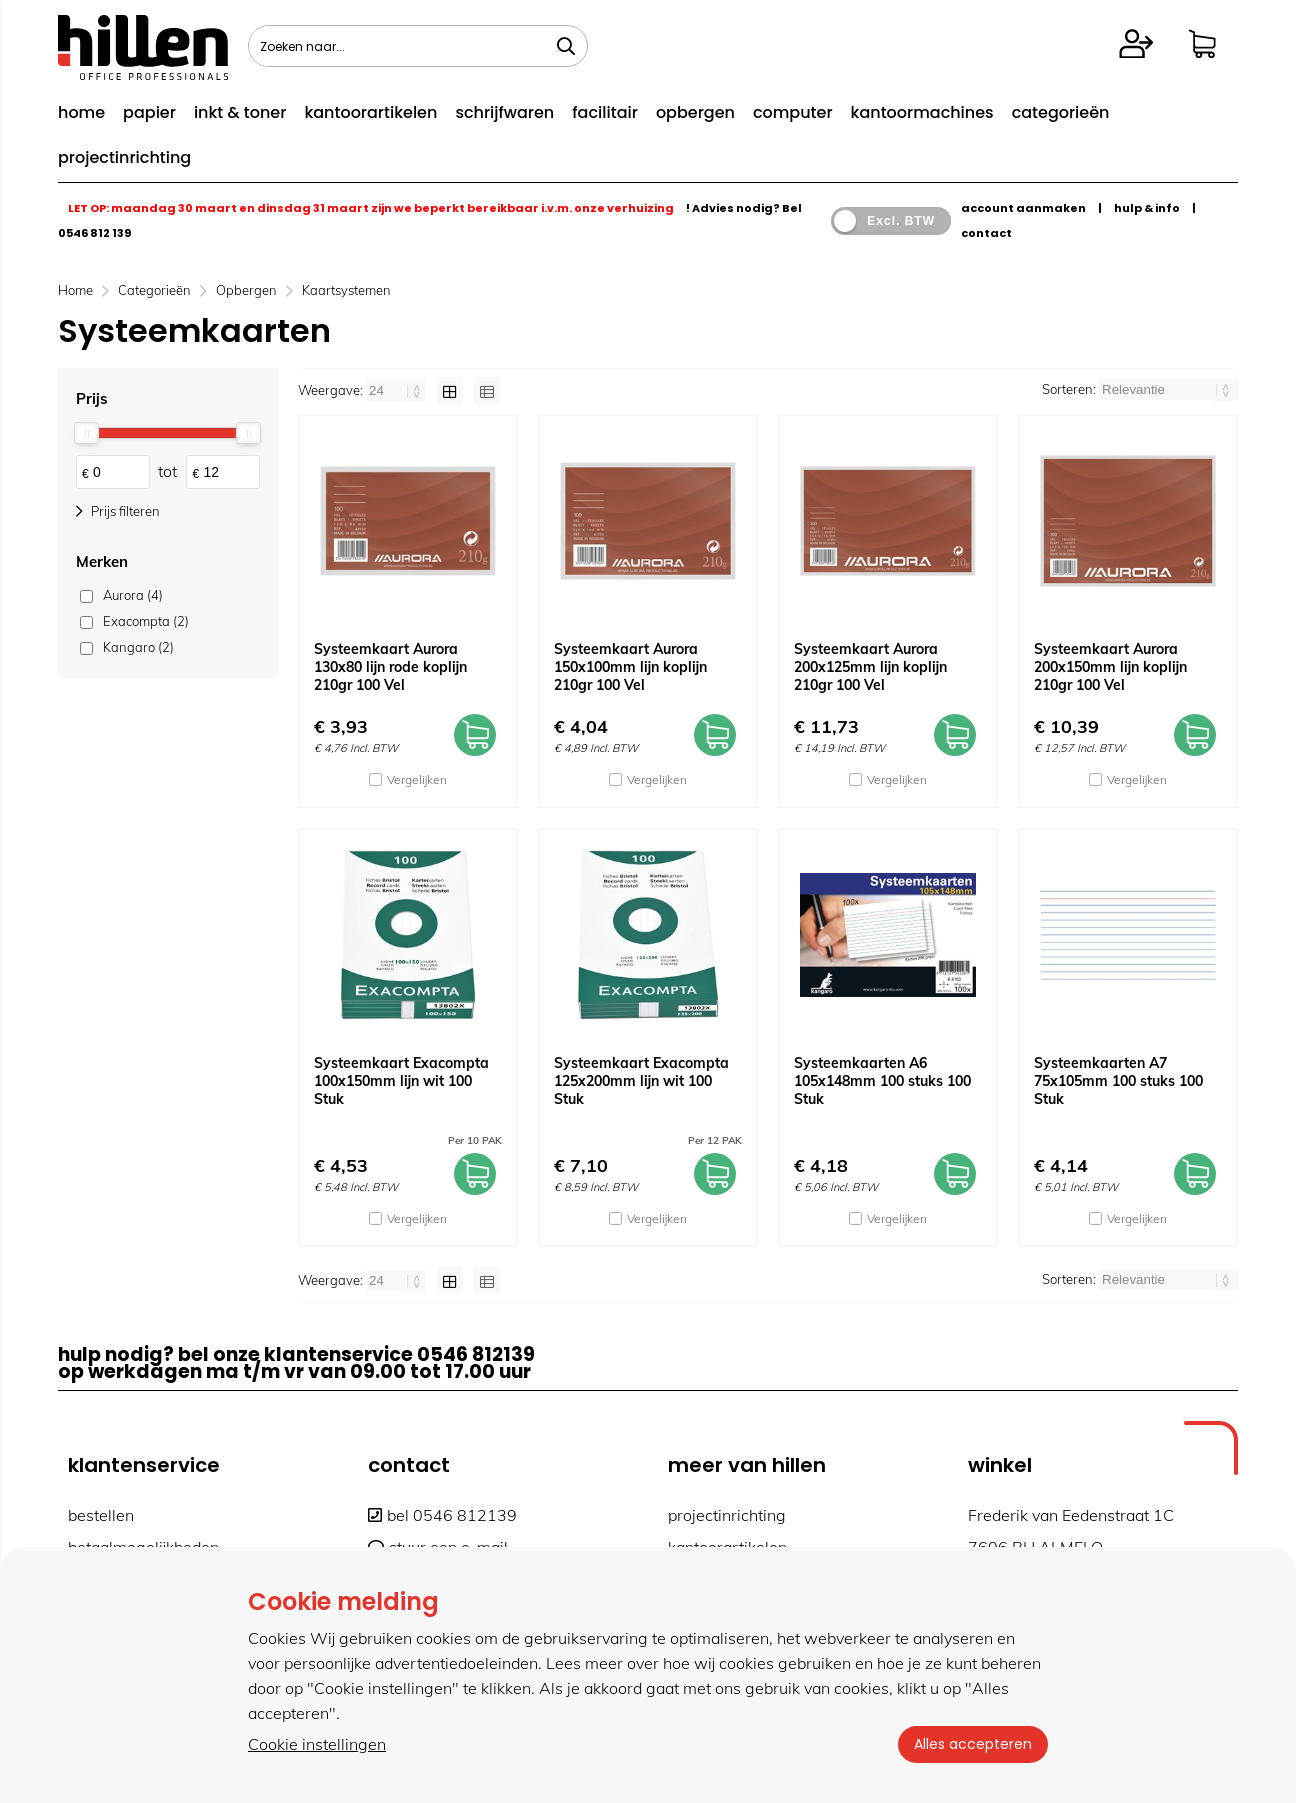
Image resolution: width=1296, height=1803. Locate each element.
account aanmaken (1023, 208)
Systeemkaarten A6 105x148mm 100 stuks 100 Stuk (882, 1081)
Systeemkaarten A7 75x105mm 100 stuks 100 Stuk (1118, 1081)
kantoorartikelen (370, 112)
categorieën (1061, 112)
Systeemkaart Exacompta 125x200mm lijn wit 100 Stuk (641, 1081)
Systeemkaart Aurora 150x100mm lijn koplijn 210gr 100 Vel (630, 667)
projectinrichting (124, 157)
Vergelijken (417, 779)
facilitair (605, 112)
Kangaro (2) (138, 647)
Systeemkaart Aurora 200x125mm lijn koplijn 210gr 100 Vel (870, 667)
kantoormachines (922, 112)
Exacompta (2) (146, 621)
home (81, 112)
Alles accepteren (973, 1744)
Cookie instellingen (317, 1744)
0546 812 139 (94, 233)
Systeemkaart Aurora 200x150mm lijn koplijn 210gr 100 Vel (1110, 667)
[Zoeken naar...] (566, 46)
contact (986, 233)
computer (793, 112)
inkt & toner (240, 112)
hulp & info (1147, 208)
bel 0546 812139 (442, 1515)
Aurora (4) (133, 595)
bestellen (101, 1515)
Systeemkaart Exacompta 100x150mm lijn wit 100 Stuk (401, 1081)
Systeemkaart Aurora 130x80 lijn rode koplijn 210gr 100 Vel (390, 667)
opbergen (695, 112)
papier (149, 112)
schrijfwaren (504, 112)
